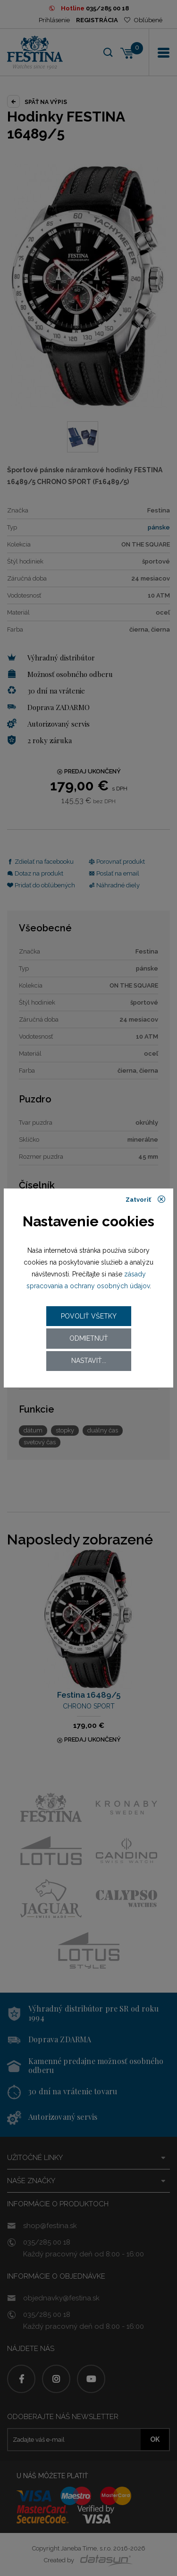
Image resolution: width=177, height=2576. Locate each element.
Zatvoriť (146, 1199)
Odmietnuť (88, 1338)
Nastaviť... (88, 1360)
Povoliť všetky (89, 1316)
